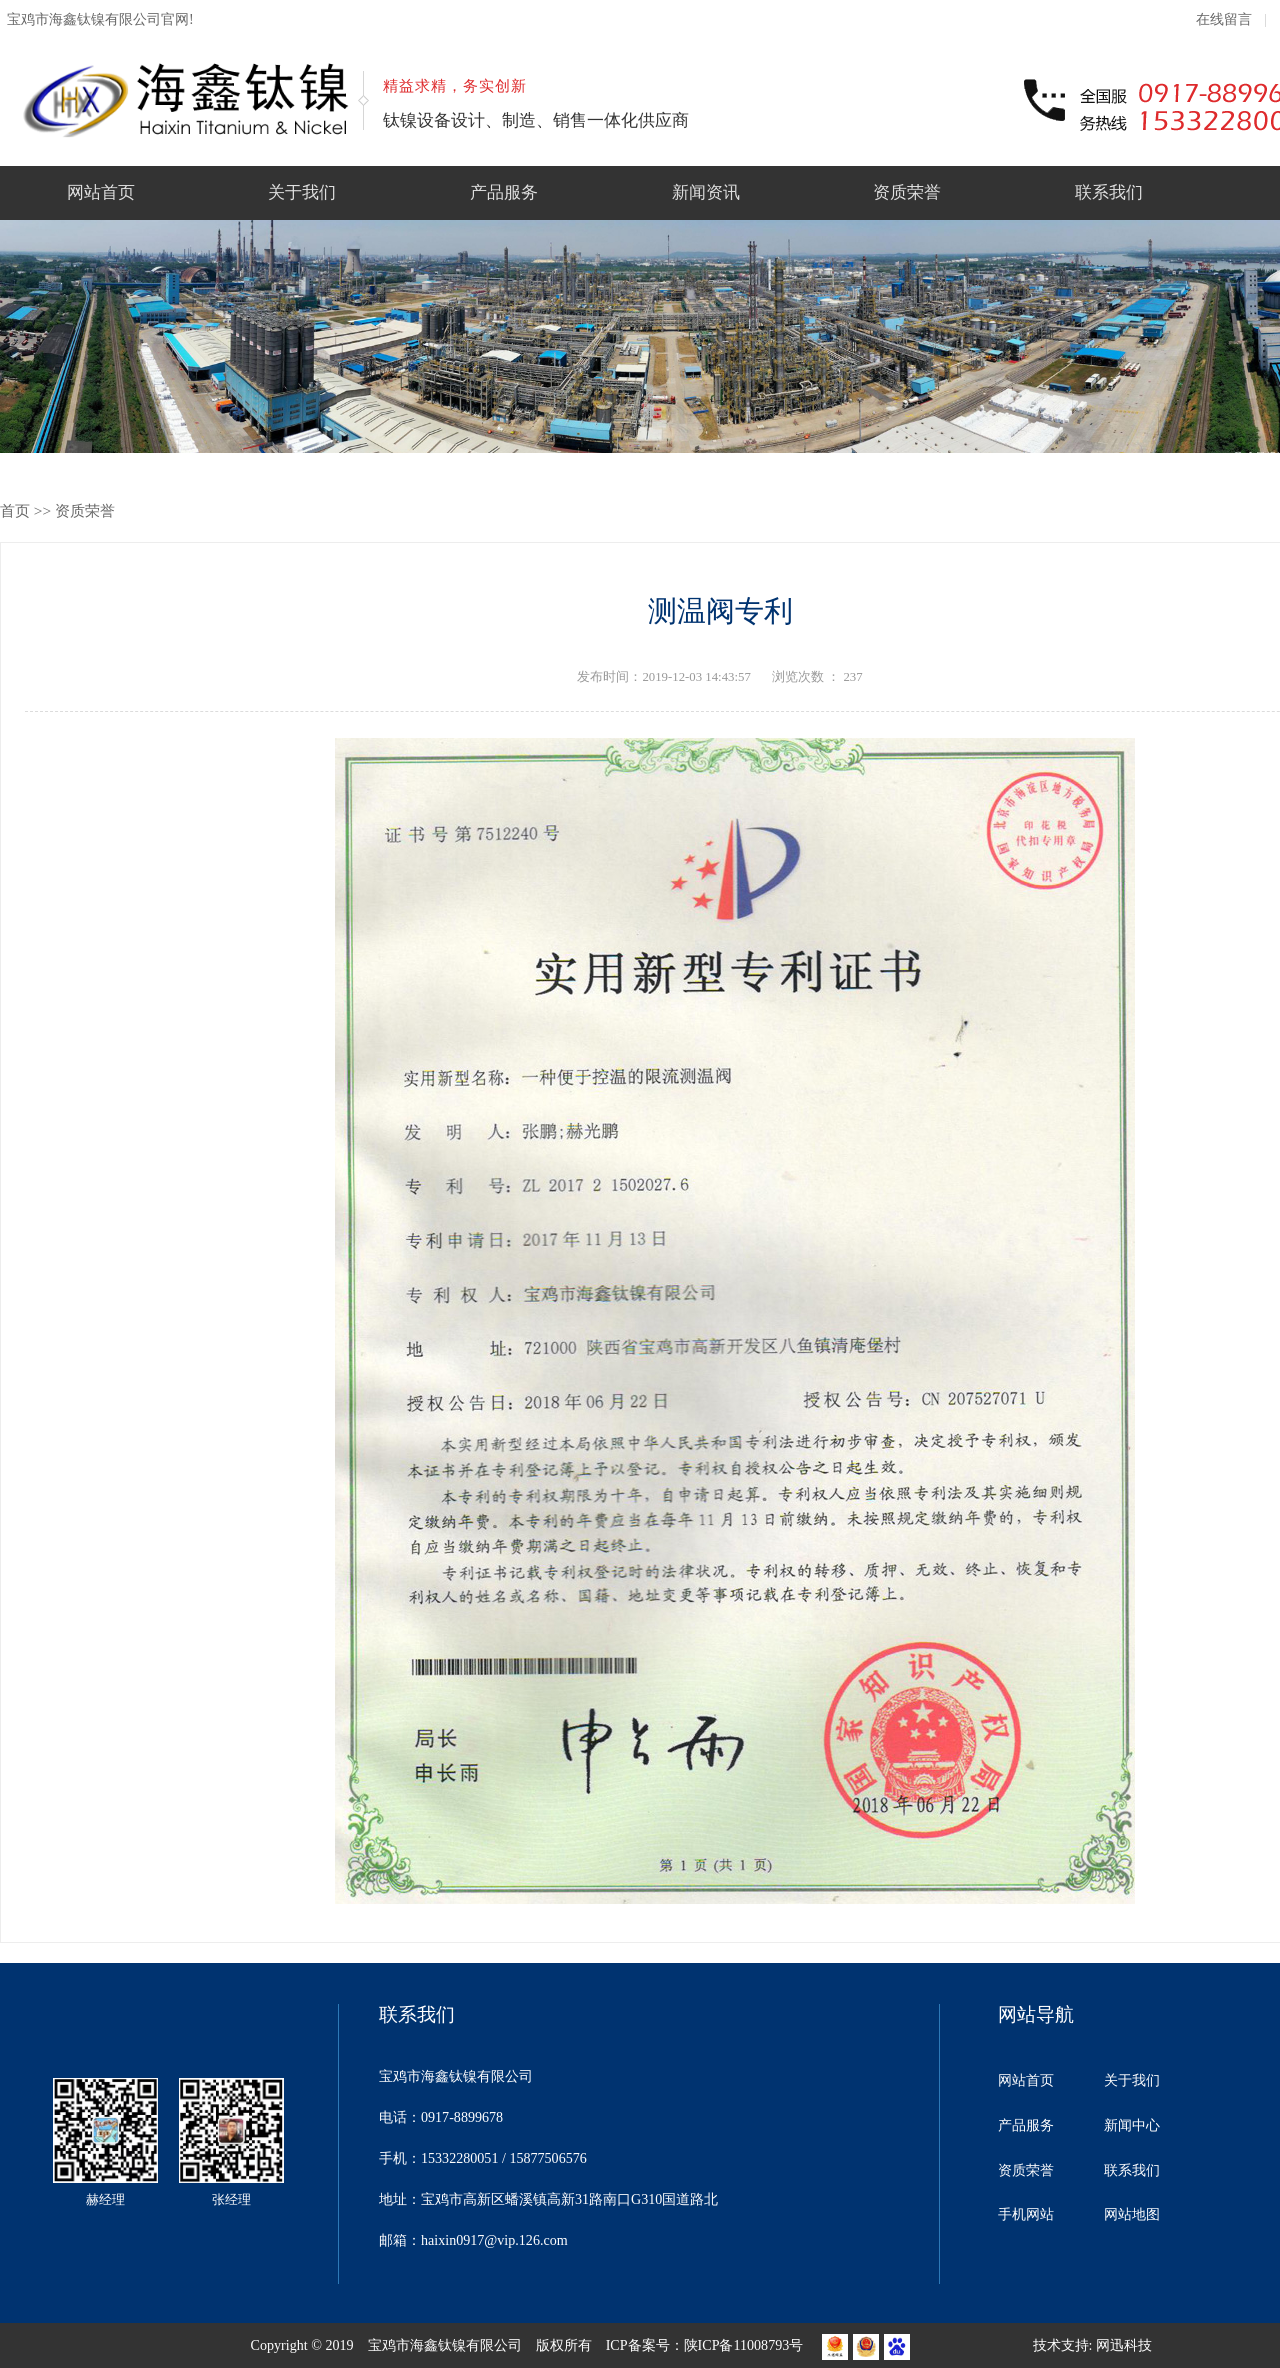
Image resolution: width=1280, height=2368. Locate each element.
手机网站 (1026, 2214)
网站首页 (101, 192)
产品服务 (504, 192)
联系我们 (1109, 192)
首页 (15, 510)
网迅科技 (1124, 2345)
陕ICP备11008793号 (744, 2345)
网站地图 (1132, 2214)
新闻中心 (1132, 2125)
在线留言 (1224, 19)
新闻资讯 (706, 192)
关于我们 (302, 192)
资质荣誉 (907, 192)
